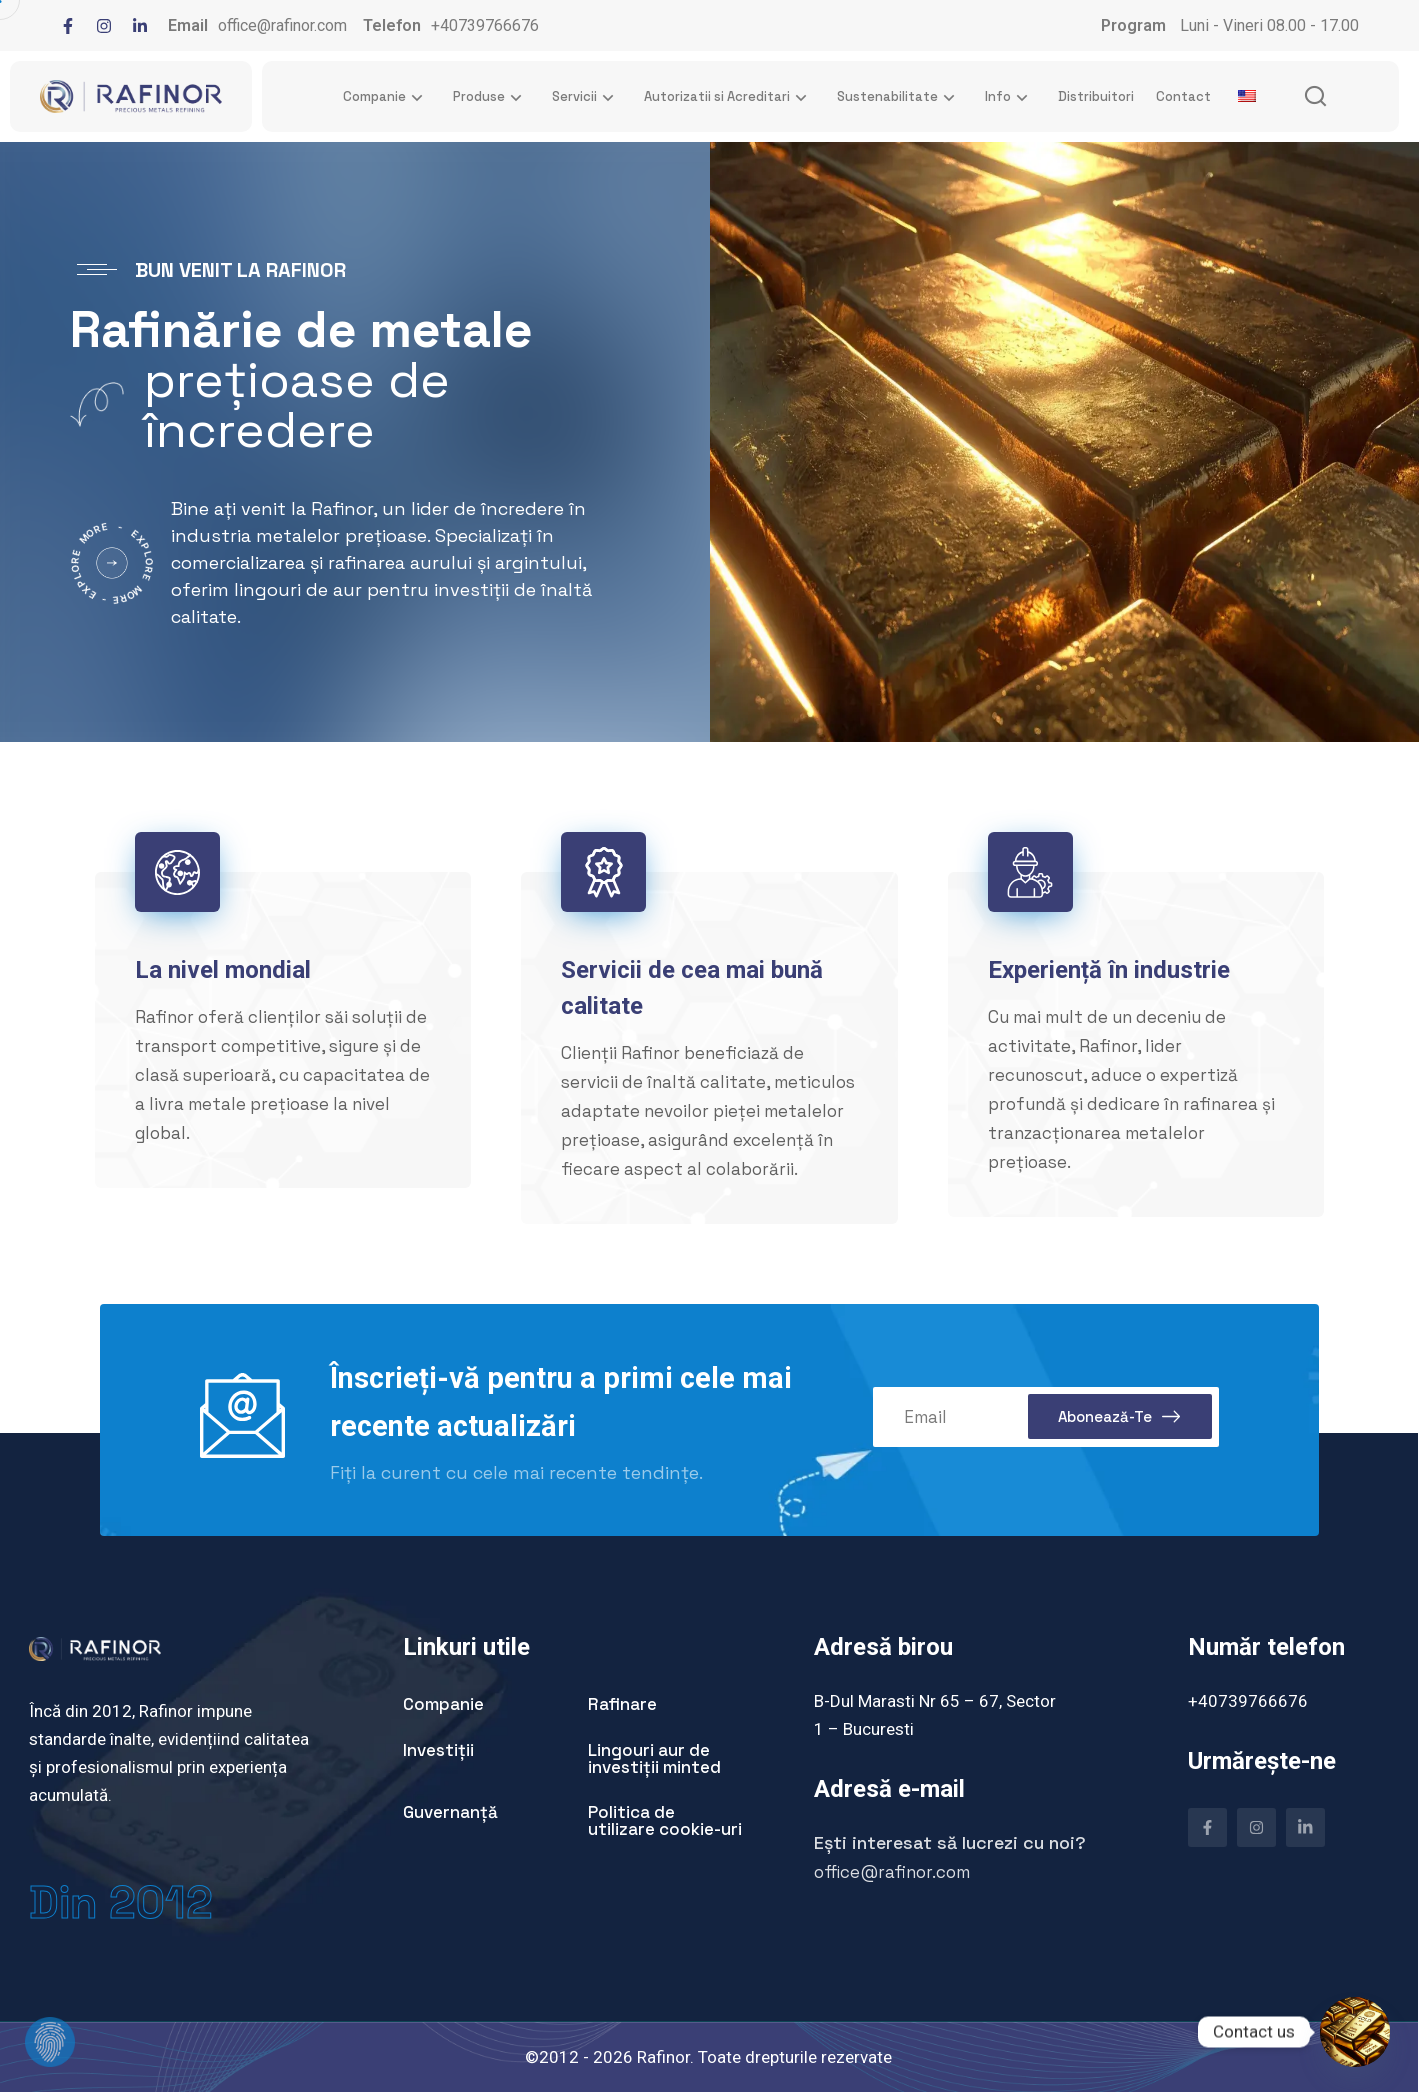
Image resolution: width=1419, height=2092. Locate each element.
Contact (1183, 96)
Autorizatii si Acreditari (729, 97)
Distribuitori (1096, 96)
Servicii (587, 97)
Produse (491, 97)
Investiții (438, 1750)
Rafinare (622, 1704)
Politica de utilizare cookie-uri (665, 1820)
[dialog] (35, 2057)
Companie (387, 97)
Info (1010, 97)
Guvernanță (450, 1812)
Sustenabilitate (900, 97)
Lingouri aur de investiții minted (654, 1758)
